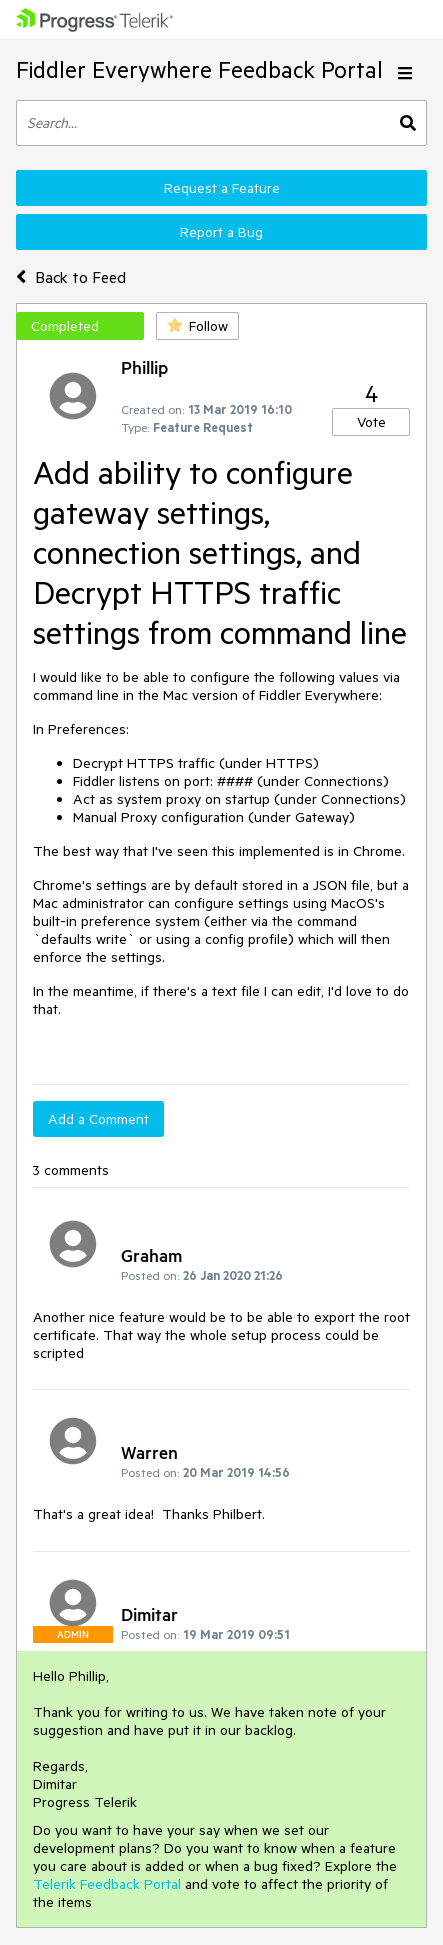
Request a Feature (222, 188)
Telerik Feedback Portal (107, 1884)
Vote (371, 422)
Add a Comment (98, 1119)
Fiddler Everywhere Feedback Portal (199, 69)
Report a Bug (221, 232)
